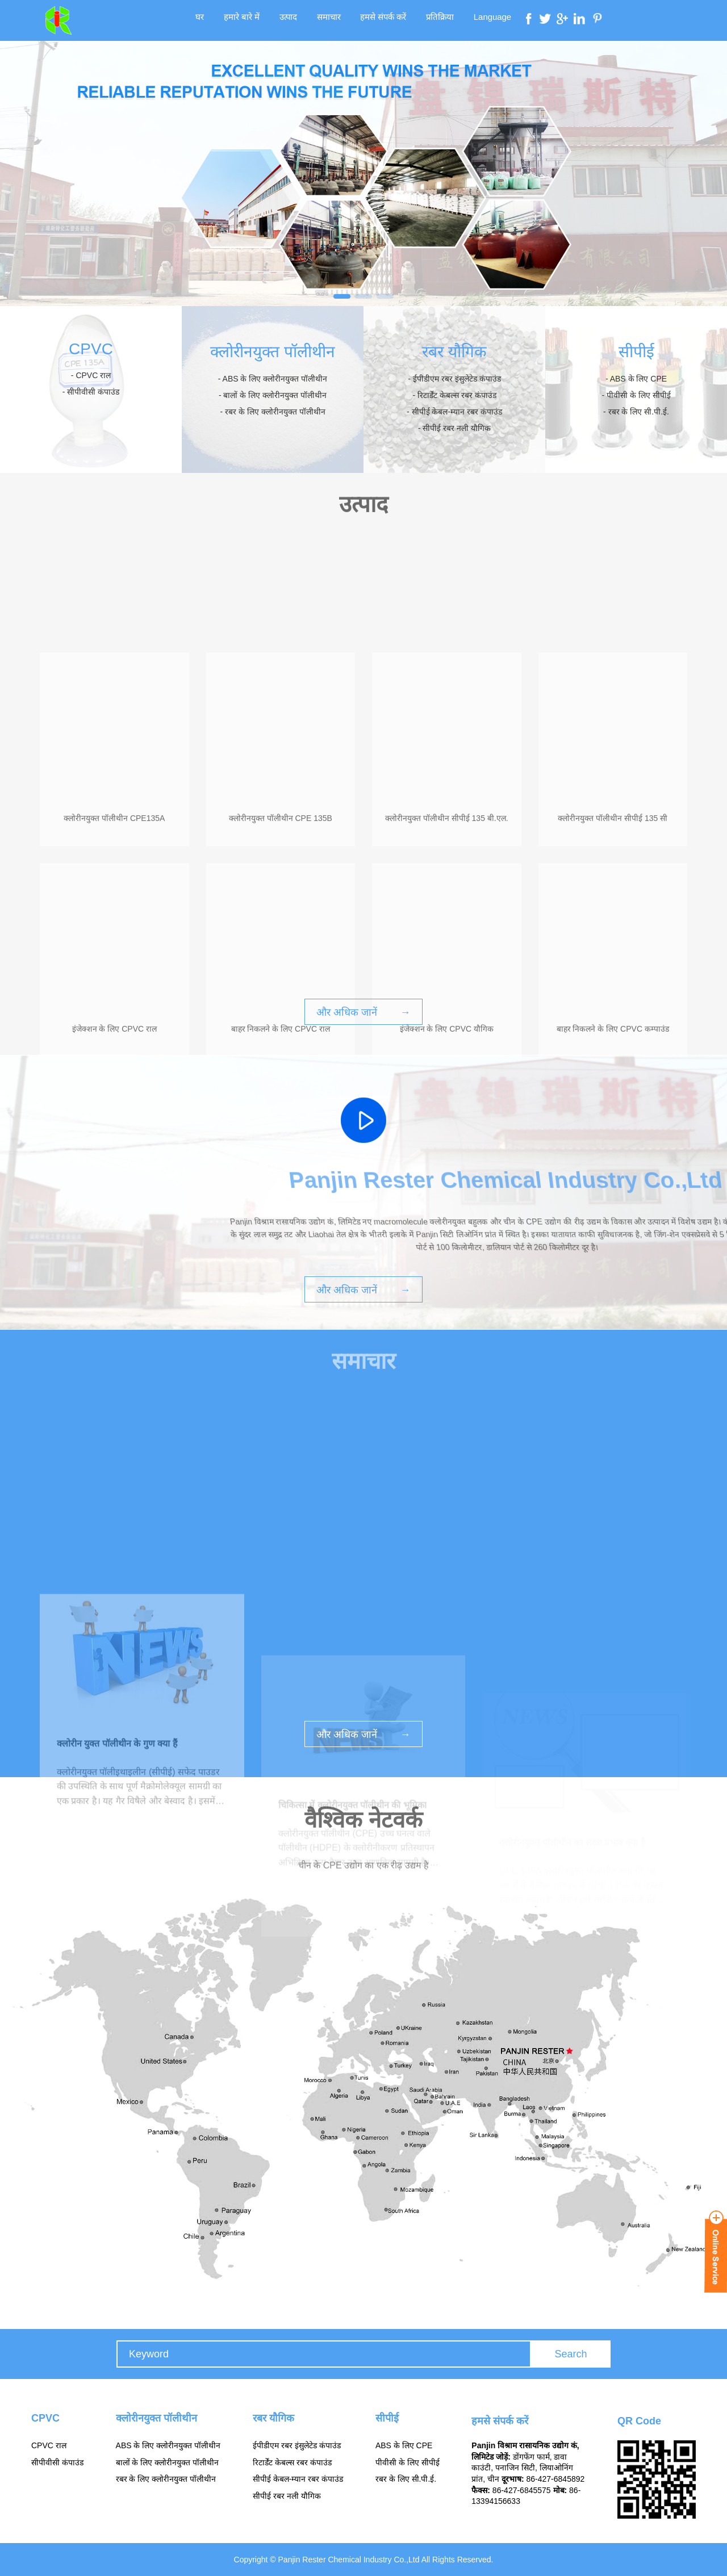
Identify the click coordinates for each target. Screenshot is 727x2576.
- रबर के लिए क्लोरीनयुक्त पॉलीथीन (272, 411)
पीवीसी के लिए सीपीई (407, 2462)
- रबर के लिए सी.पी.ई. (636, 411)
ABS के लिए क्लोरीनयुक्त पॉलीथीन (168, 2445)
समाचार (330, 20)
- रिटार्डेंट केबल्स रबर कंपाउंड (454, 395)
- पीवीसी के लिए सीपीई (635, 395)
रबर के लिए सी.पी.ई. (405, 2478)
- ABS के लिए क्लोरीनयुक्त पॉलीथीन (272, 378)
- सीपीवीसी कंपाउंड (90, 391)
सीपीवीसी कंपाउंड (57, 2462)
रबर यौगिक (454, 352)
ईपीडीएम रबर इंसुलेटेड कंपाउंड (297, 2445)
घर (213, 20)
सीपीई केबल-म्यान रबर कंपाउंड (298, 2478)
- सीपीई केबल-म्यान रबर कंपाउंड (454, 411)
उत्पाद (293, 20)
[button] (341, 296)
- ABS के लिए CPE (636, 378)
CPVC (91, 349)
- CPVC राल (91, 375)
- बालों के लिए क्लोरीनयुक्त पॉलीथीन (273, 395)
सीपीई (636, 352)
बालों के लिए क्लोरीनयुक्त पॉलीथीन (167, 2462)
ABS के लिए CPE (403, 2445)
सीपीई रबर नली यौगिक (287, 2495)
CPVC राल (48, 2445)
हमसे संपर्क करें (380, 20)
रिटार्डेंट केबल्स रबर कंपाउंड (292, 2462)
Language (480, 20)
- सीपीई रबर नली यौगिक (454, 428)
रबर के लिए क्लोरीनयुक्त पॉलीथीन (166, 2478)
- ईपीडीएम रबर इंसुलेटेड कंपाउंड (454, 378)
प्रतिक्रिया (432, 20)
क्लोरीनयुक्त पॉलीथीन (272, 352)
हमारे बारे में (251, 20)
